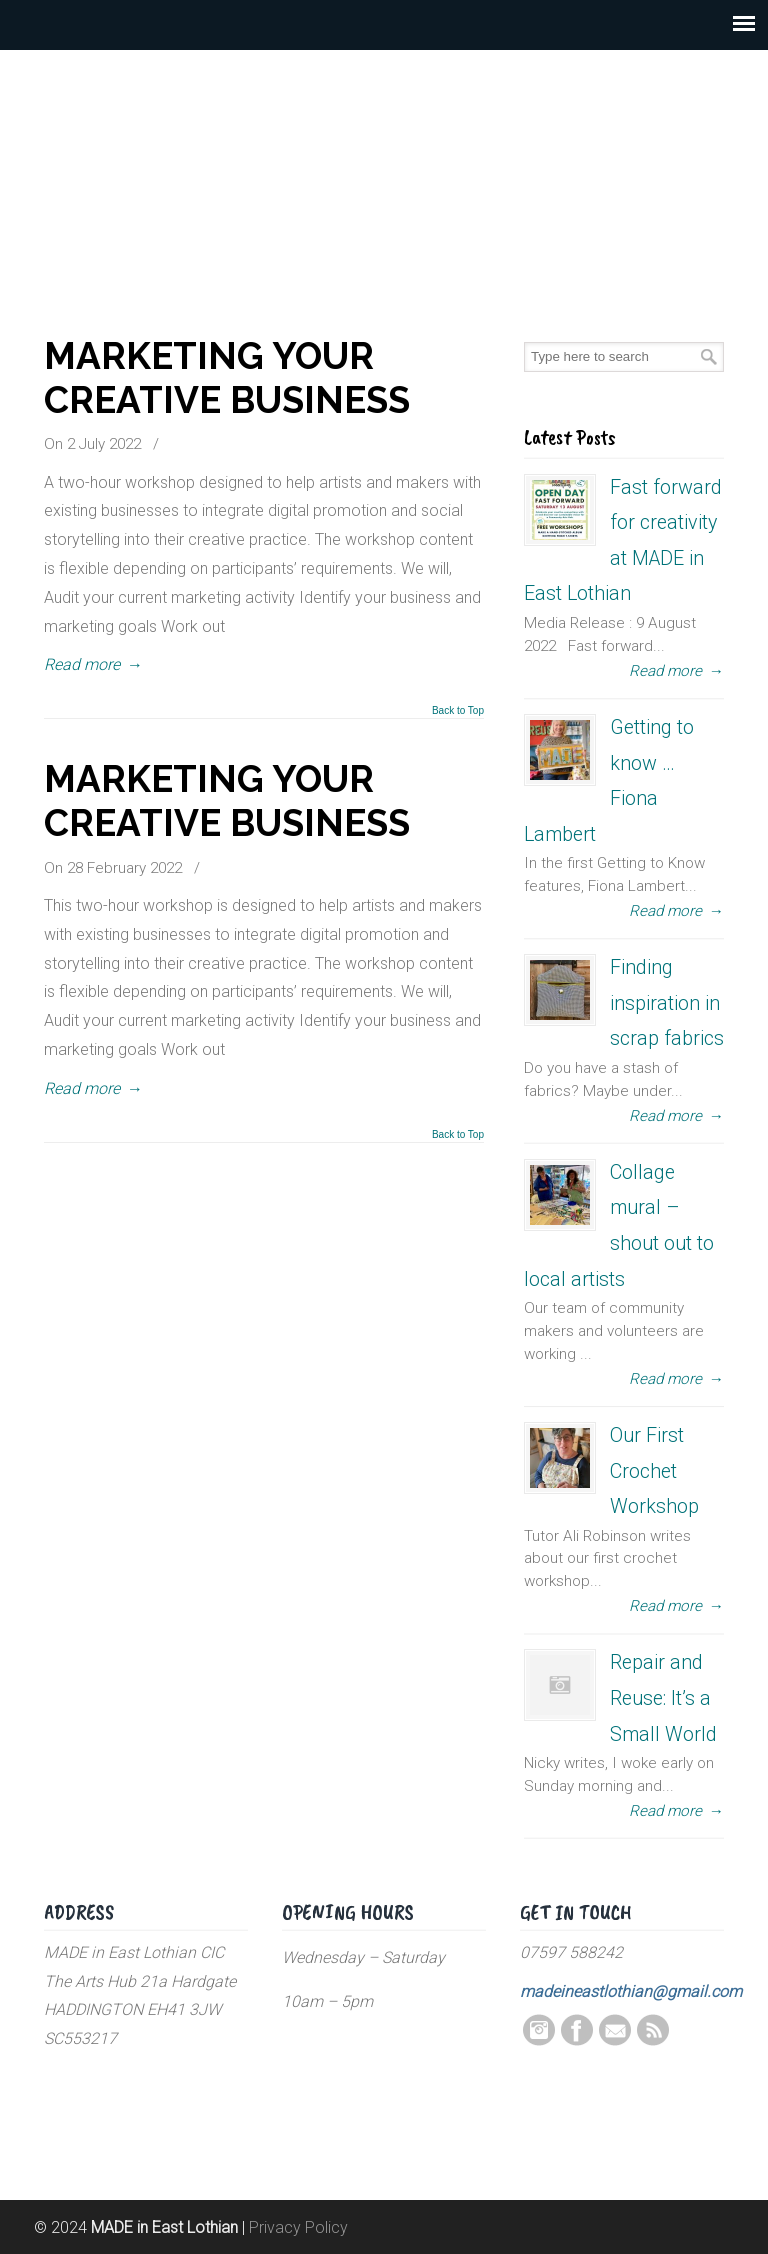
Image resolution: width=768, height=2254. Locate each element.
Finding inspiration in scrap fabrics (667, 1003)
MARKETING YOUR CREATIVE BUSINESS (227, 378)
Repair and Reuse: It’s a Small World (663, 1698)
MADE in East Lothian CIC (384, 160)
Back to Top (458, 711)
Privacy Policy (298, 2227)
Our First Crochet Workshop (654, 1471)
